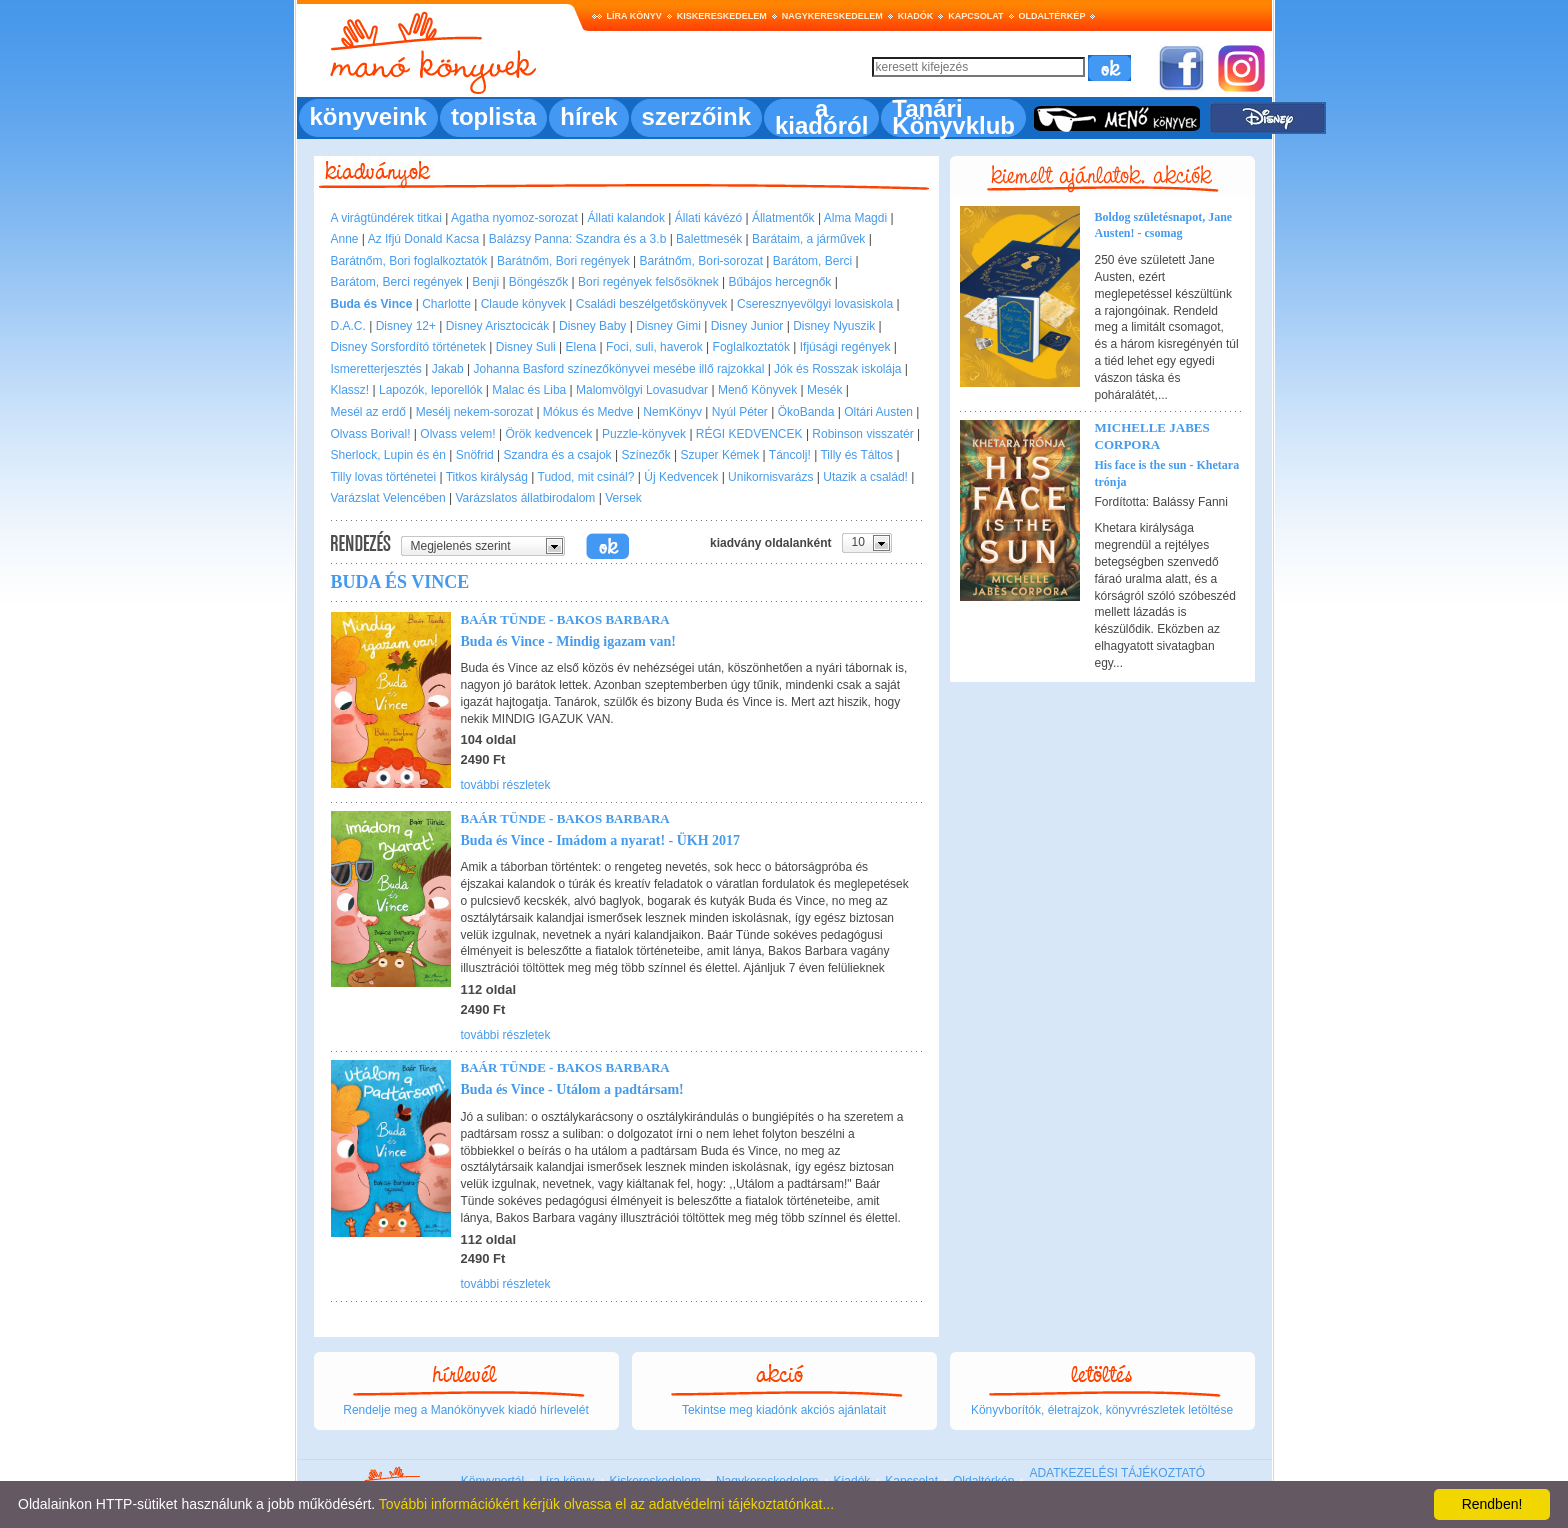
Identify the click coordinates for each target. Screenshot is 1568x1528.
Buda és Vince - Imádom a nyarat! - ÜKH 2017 (601, 840)
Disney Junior (747, 326)
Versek (623, 498)
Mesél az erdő (368, 412)
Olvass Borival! (371, 434)
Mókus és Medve (588, 412)
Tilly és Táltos (856, 455)
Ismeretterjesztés (376, 369)
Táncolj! (790, 455)
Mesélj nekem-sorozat (474, 412)
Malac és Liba (529, 390)
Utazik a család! (865, 477)
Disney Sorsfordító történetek (408, 347)
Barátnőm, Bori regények (563, 261)
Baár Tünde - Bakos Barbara (565, 619)
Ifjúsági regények (845, 347)
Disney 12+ (406, 326)
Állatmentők (783, 218)
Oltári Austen (878, 412)
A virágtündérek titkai (386, 218)
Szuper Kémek (720, 455)
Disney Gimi (668, 326)
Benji (485, 282)
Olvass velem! (457, 434)
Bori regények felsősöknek (648, 282)
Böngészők (538, 282)
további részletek (506, 785)
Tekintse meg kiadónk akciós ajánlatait (784, 1410)
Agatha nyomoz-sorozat (514, 218)
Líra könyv (634, 16)
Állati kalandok (626, 218)
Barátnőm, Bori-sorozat (701, 261)
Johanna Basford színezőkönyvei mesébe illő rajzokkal (618, 369)
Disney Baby (592, 326)
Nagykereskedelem (832, 16)
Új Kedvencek (681, 477)
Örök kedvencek (548, 434)
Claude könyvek (523, 304)
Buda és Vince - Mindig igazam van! (568, 641)
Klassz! (350, 390)
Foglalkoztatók (751, 347)
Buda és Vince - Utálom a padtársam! (572, 1089)
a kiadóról (821, 117)
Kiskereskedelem (722, 16)
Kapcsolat (975, 16)
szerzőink (696, 116)
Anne (345, 239)
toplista (493, 116)
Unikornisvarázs (770, 477)
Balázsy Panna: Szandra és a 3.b (577, 239)
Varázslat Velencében (388, 498)
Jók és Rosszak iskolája (837, 369)
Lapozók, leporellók (430, 390)
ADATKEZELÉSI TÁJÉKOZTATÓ (1117, 1473)
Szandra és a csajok (558, 455)
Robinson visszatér (862, 434)
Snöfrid (475, 455)
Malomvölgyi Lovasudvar (642, 390)
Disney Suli (526, 347)
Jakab (448, 369)
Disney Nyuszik (834, 326)
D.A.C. (348, 326)
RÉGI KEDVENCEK (749, 434)
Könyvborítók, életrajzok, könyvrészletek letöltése (1102, 1410)
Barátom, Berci (812, 261)
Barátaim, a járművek (808, 239)
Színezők (645, 455)
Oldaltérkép (1052, 16)
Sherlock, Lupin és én (388, 455)
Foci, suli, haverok (654, 347)
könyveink (368, 116)
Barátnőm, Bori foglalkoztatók (409, 261)
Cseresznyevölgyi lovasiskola (815, 304)
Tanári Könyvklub (953, 117)
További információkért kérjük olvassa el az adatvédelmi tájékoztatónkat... (606, 1504)
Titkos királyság (487, 477)
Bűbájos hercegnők (780, 282)
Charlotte (446, 304)
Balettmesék (709, 239)
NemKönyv (672, 412)
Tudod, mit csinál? (586, 477)
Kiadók (916, 16)
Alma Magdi (855, 218)
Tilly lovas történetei (384, 477)
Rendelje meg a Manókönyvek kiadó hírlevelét (465, 1410)
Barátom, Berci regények (397, 282)
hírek (588, 116)
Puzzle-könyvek (644, 434)
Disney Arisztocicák (497, 326)
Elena (581, 347)
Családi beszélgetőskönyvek (651, 304)
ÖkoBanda (806, 412)
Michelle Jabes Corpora (1152, 436)
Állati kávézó (708, 218)
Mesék (824, 390)
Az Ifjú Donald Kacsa (423, 239)
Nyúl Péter (740, 412)
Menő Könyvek (757, 390)
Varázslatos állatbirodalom (526, 498)
